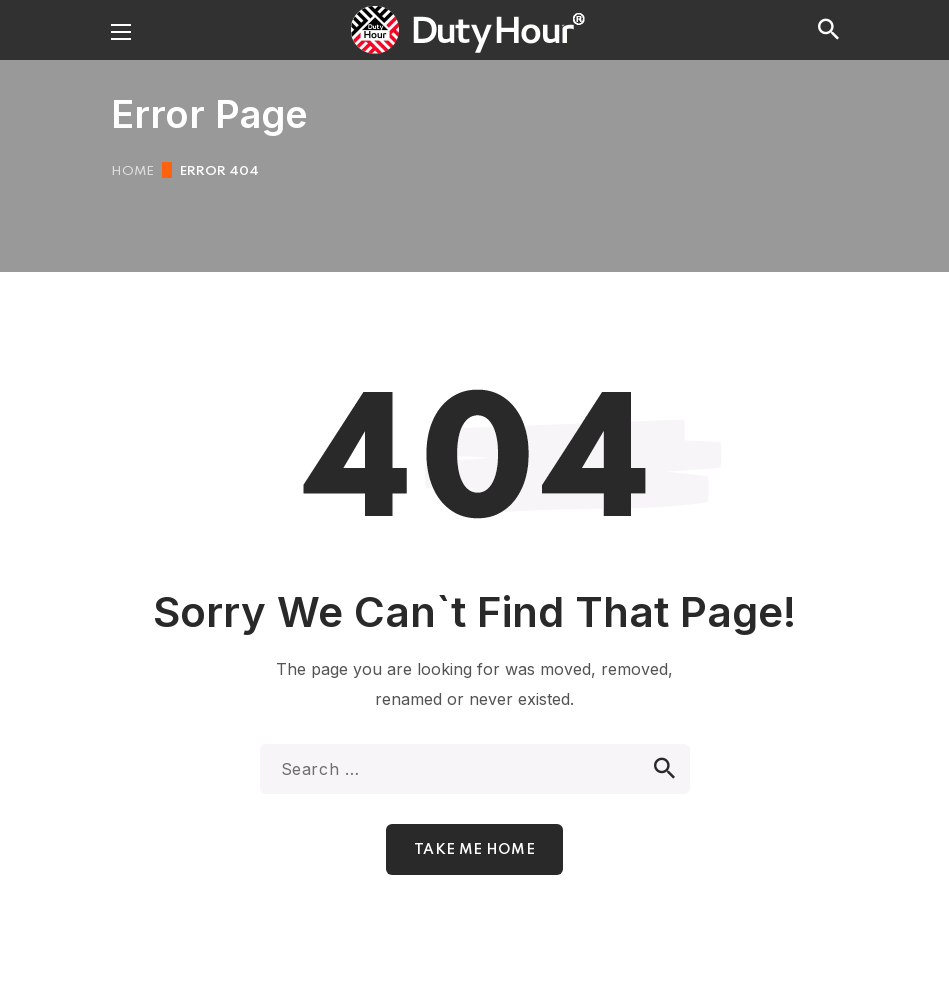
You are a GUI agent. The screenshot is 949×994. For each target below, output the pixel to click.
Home (132, 171)
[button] (828, 30)
